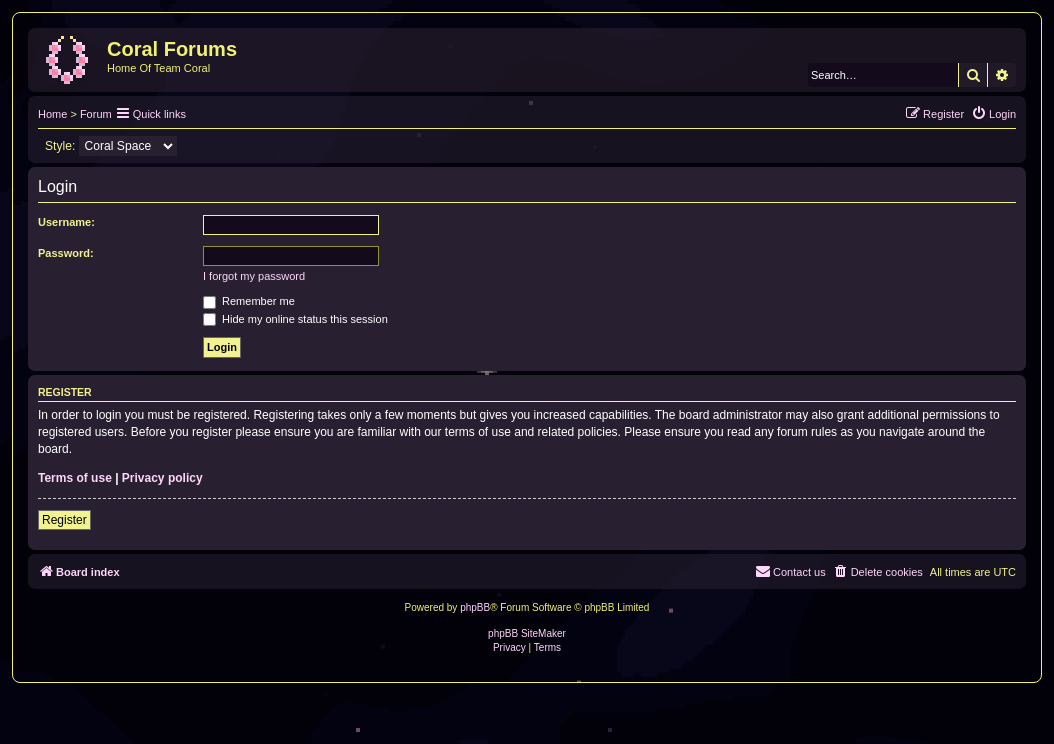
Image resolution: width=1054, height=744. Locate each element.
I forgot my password (254, 276)
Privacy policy (162, 478)
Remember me (249, 301)
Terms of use (75, 478)
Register (64, 520)
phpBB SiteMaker (527, 633)
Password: (66, 253)
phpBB (475, 607)
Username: (66, 222)
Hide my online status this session (295, 319)
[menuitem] (993, 114)
